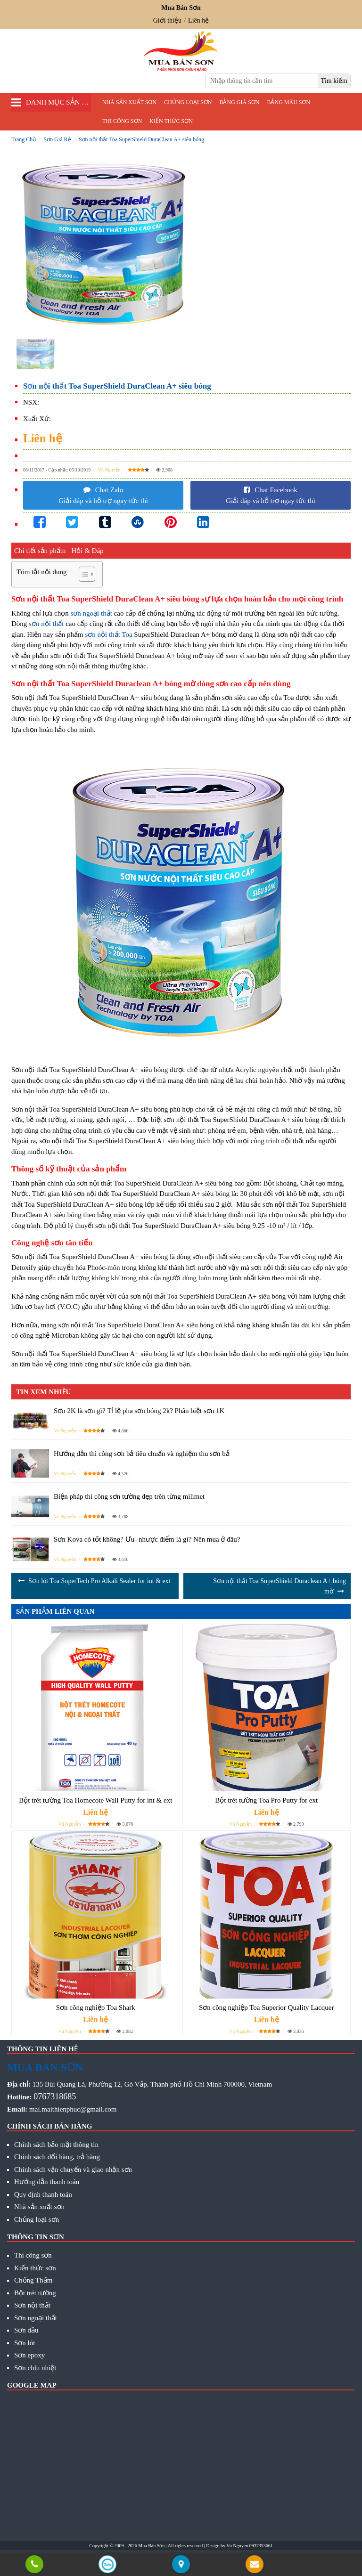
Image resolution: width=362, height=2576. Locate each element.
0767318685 (54, 2096)
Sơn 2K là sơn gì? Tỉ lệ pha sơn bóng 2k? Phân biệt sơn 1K (139, 1410)
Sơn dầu (26, 2330)
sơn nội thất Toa (108, 634)
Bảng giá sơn (239, 102)
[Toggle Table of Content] (82, 574)
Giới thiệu (167, 20)
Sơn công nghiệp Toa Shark (95, 2007)
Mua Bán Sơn (151, 2545)
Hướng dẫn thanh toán (46, 2182)
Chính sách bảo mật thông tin (56, 2144)
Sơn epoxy (29, 2355)
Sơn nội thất (32, 2305)
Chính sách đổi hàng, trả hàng (57, 2157)
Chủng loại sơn (188, 102)
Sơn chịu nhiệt (35, 2368)
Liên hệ (198, 20)
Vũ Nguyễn (109, 469)
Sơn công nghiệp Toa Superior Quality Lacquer (266, 2007)
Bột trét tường (35, 2293)
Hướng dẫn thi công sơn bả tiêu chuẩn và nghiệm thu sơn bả (142, 1453)
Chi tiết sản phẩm (40, 550)
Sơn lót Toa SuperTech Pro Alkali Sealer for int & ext (99, 1581)
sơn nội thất (46, 623)
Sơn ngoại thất (35, 2318)
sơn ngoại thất (91, 613)
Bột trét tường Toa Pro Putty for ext (266, 1800)
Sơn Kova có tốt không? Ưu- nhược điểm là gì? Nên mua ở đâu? (147, 1539)
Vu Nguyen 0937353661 (249, 2545)
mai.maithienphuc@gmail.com (72, 2109)
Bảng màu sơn (288, 102)
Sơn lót (24, 2343)
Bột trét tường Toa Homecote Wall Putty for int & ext (95, 1800)
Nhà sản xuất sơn (129, 102)
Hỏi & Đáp (87, 550)
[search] (334, 81)
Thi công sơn (122, 121)
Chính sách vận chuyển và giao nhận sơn (73, 2169)
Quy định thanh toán (43, 2194)
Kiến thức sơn (170, 121)
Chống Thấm (33, 2280)
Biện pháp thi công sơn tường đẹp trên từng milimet (129, 1496)
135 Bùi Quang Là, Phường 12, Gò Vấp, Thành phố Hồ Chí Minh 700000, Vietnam (152, 2084)
